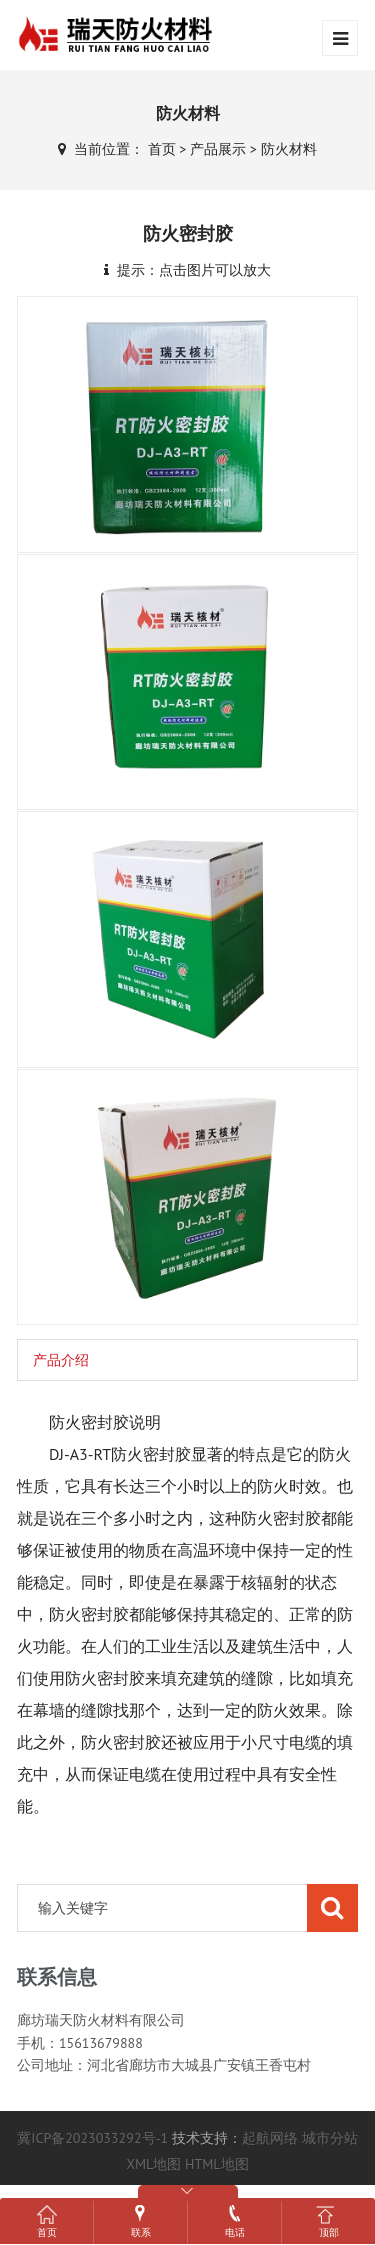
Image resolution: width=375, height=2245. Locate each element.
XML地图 (153, 2164)
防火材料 (289, 149)
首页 (162, 149)
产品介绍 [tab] (61, 1360)
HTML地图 (217, 2164)
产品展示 (218, 149)
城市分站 (330, 2138)
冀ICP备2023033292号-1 (92, 2138)
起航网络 (270, 2138)
